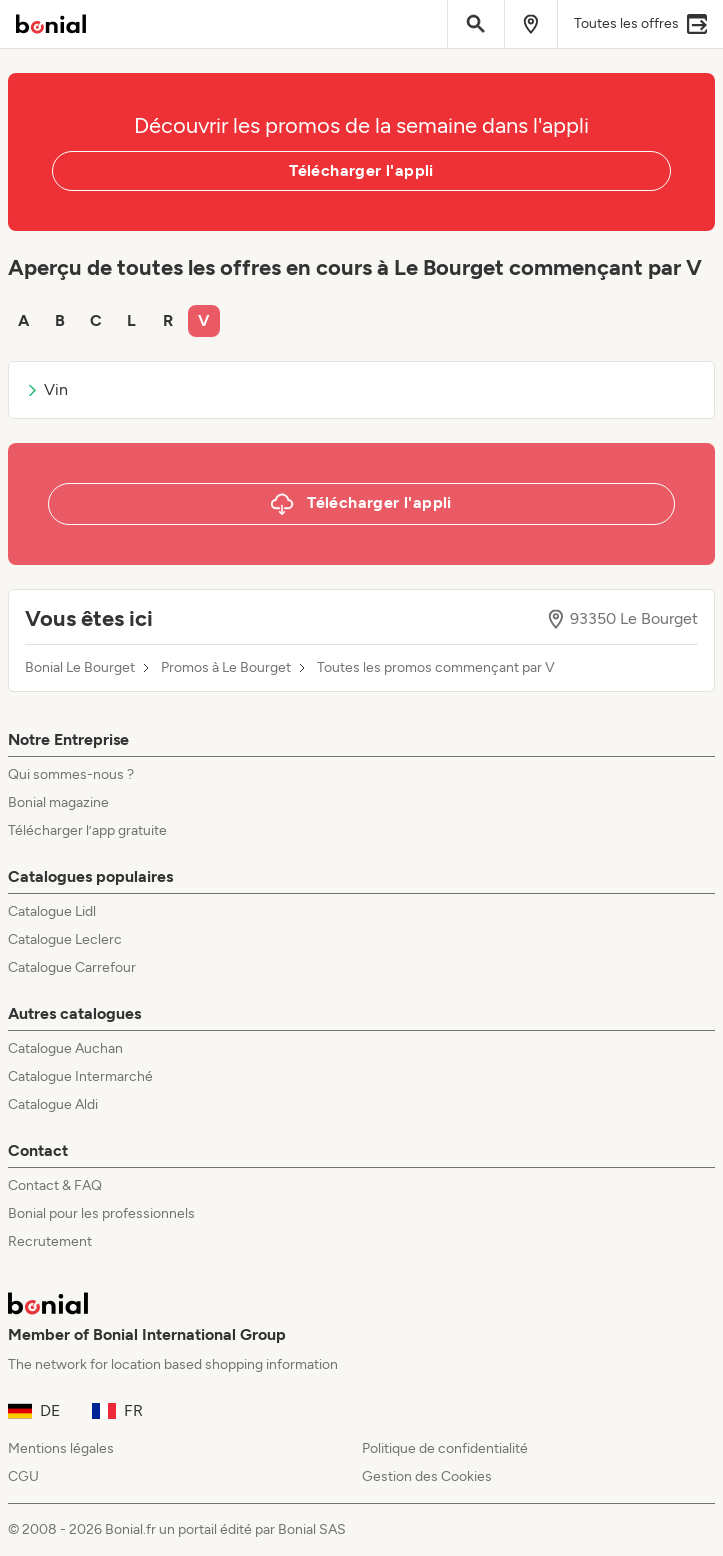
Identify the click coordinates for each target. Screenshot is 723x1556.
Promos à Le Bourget (226, 668)
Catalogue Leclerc (65, 939)
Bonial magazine (58, 802)
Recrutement (50, 1241)
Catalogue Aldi (53, 1104)
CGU (23, 1476)
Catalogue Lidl (52, 911)
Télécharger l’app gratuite (87, 830)
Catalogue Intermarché (80, 1076)
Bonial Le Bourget (80, 668)
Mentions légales (61, 1448)
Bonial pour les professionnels (101, 1213)
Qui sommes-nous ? (71, 774)
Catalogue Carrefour (72, 967)
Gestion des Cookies (427, 1476)
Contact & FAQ (55, 1185)
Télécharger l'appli (361, 170)
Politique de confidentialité (445, 1448)
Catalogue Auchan (65, 1048)
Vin (46, 389)
